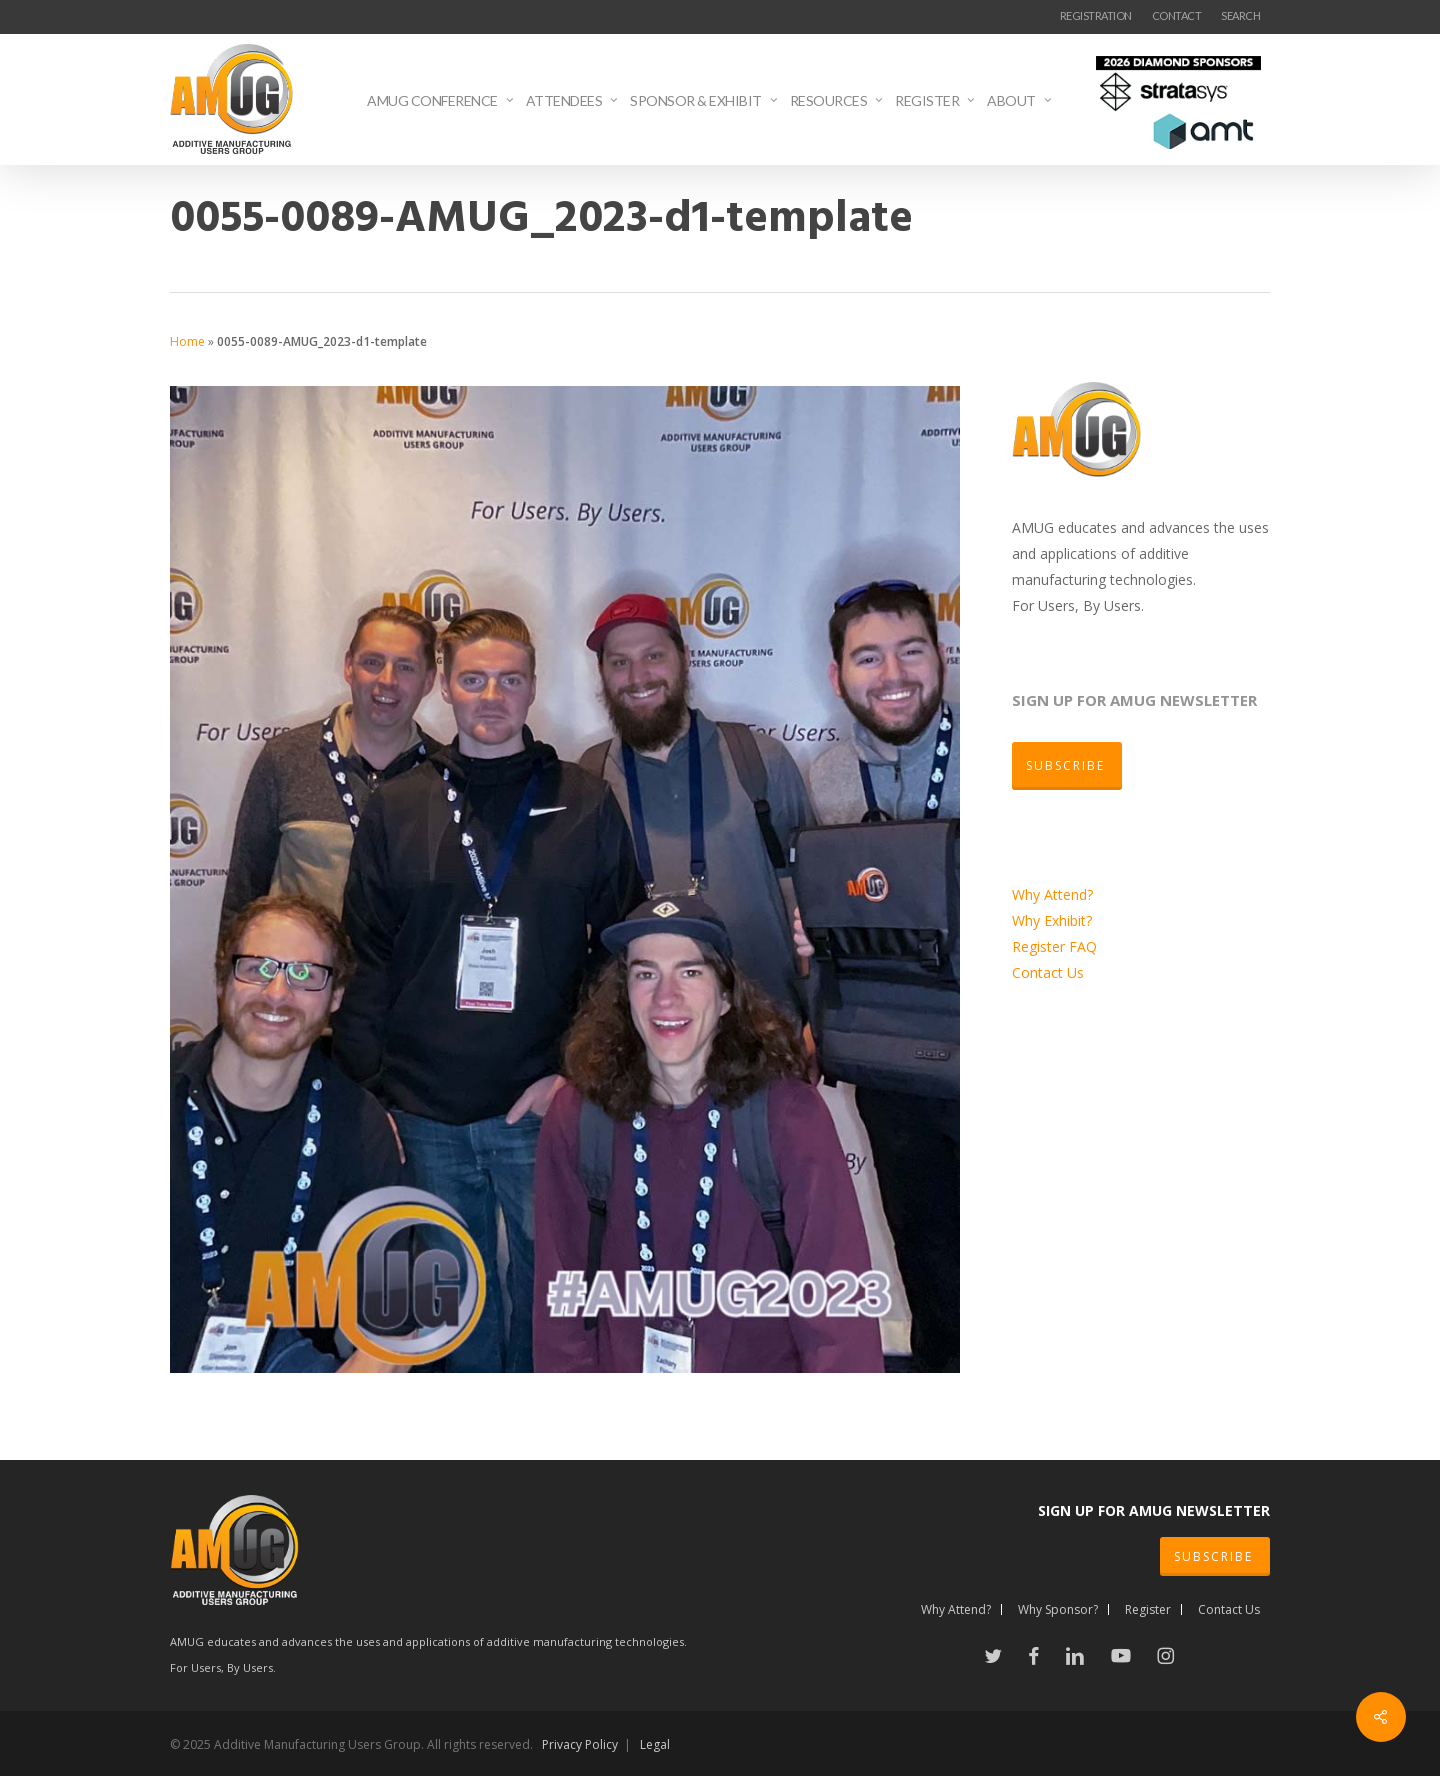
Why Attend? (1052, 894)
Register (1040, 946)
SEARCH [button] (1240, 15)
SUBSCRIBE (1213, 1556)
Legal (655, 1744)
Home (187, 341)
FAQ (1083, 946)
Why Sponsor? (1058, 1609)
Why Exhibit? (1052, 920)
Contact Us (1048, 972)
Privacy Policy (580, 1744)
